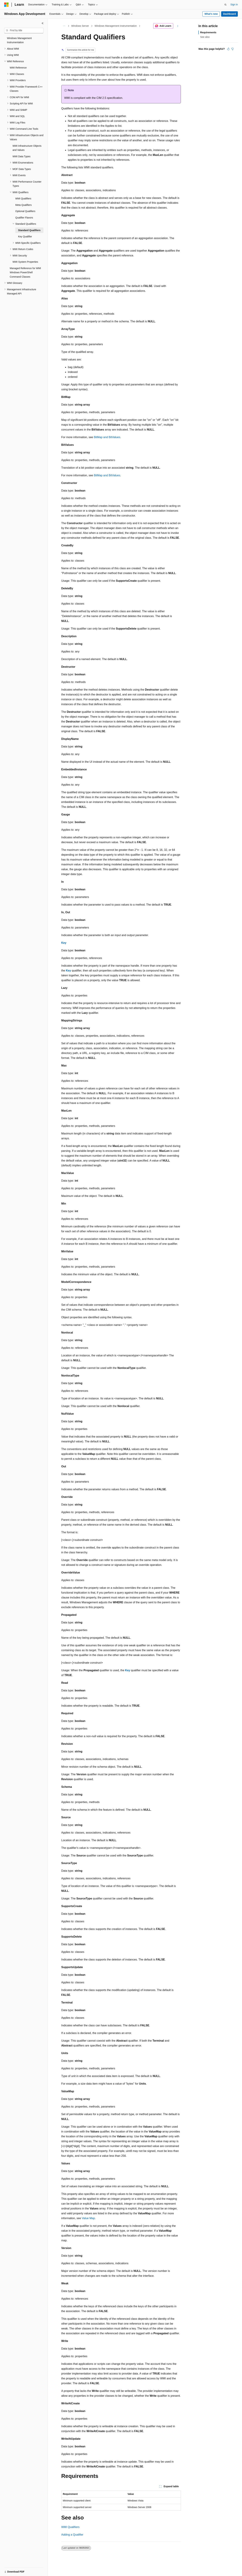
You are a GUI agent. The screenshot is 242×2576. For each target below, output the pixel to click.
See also (205, 37)
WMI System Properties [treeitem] (25, 261)
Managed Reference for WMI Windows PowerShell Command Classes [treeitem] (25, 272)
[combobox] (23, 30)
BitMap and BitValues (107, 437)
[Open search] (225, 5)
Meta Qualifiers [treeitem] (23, 205)
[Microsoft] (6, 4)
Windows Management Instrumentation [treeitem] (19, 40)
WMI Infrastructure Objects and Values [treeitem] (27, 148)
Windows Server (80, 25)
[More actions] (178, 26)
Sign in (234, 4)
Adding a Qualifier (72, 2534)
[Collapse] (42, 23)
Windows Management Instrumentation (116, 25)
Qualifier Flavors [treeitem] (24, 217)
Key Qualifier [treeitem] (25, 236)
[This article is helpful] (228, 49)
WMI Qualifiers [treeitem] (23, 198)
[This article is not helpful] (232, 49)
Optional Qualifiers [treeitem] (25, 211)
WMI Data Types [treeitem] (21, 156)
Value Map (88, 2218)
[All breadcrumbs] (64, 26)
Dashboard (229, 13)
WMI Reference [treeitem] (18, 67)
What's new (211, 13)
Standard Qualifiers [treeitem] (29, 230)
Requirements (208, 32)
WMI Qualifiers (70, 2527)
